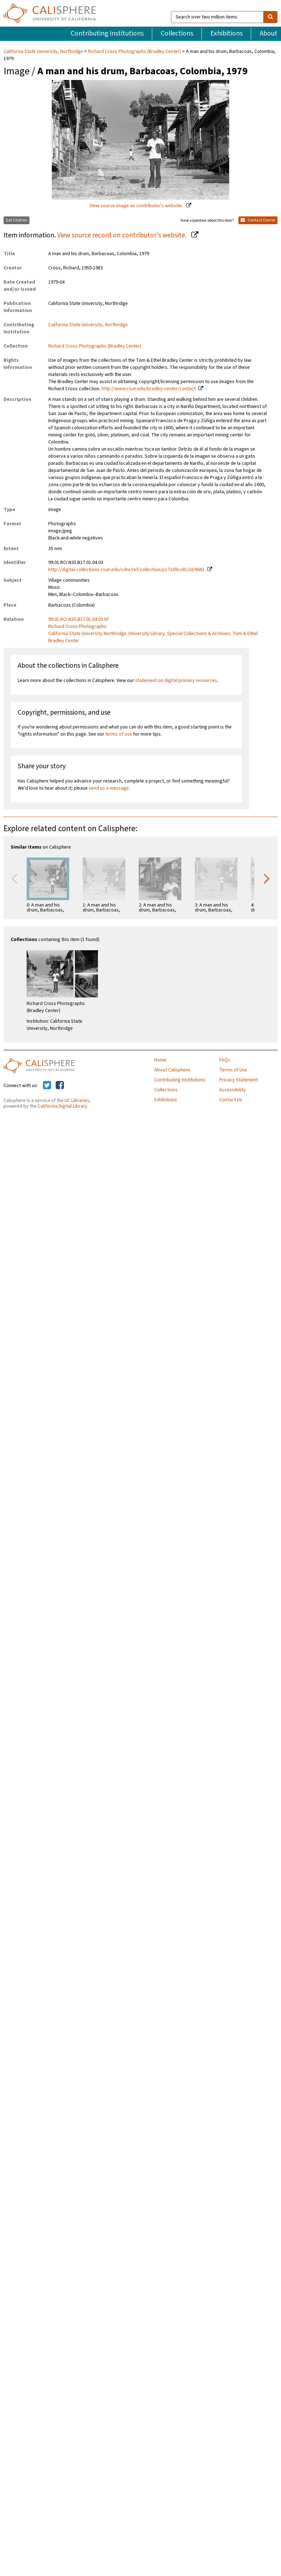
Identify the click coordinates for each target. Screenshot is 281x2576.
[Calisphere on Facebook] (60, 1085)
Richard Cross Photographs (77, 626)
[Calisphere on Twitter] (47, 1085)
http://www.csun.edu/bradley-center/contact (148, 388)
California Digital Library (62, 1106)
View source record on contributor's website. (122, 235)
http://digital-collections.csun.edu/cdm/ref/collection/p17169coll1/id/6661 (126, 569)
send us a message (109, 788)
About (268, 33)
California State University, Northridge (44, 51)
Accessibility (232, 1089)
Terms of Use (233, 1069)
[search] (270, 17)
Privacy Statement (238, 1079)
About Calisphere (172, 1069)
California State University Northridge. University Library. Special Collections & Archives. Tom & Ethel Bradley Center (153, 637)
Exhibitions (226, 33)
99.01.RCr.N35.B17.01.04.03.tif (78, 619)
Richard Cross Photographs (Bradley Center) (134, 51)
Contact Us (230, 1099)
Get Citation (16, 220)
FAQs (224, 1060)
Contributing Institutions (107, 33)
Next (266, 878)
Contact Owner (258, 220)
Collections (177, 33)
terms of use (118, 734)
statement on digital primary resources (176, 680)
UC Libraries (77, 1100)
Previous (14, 878)
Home (160, 1060)
